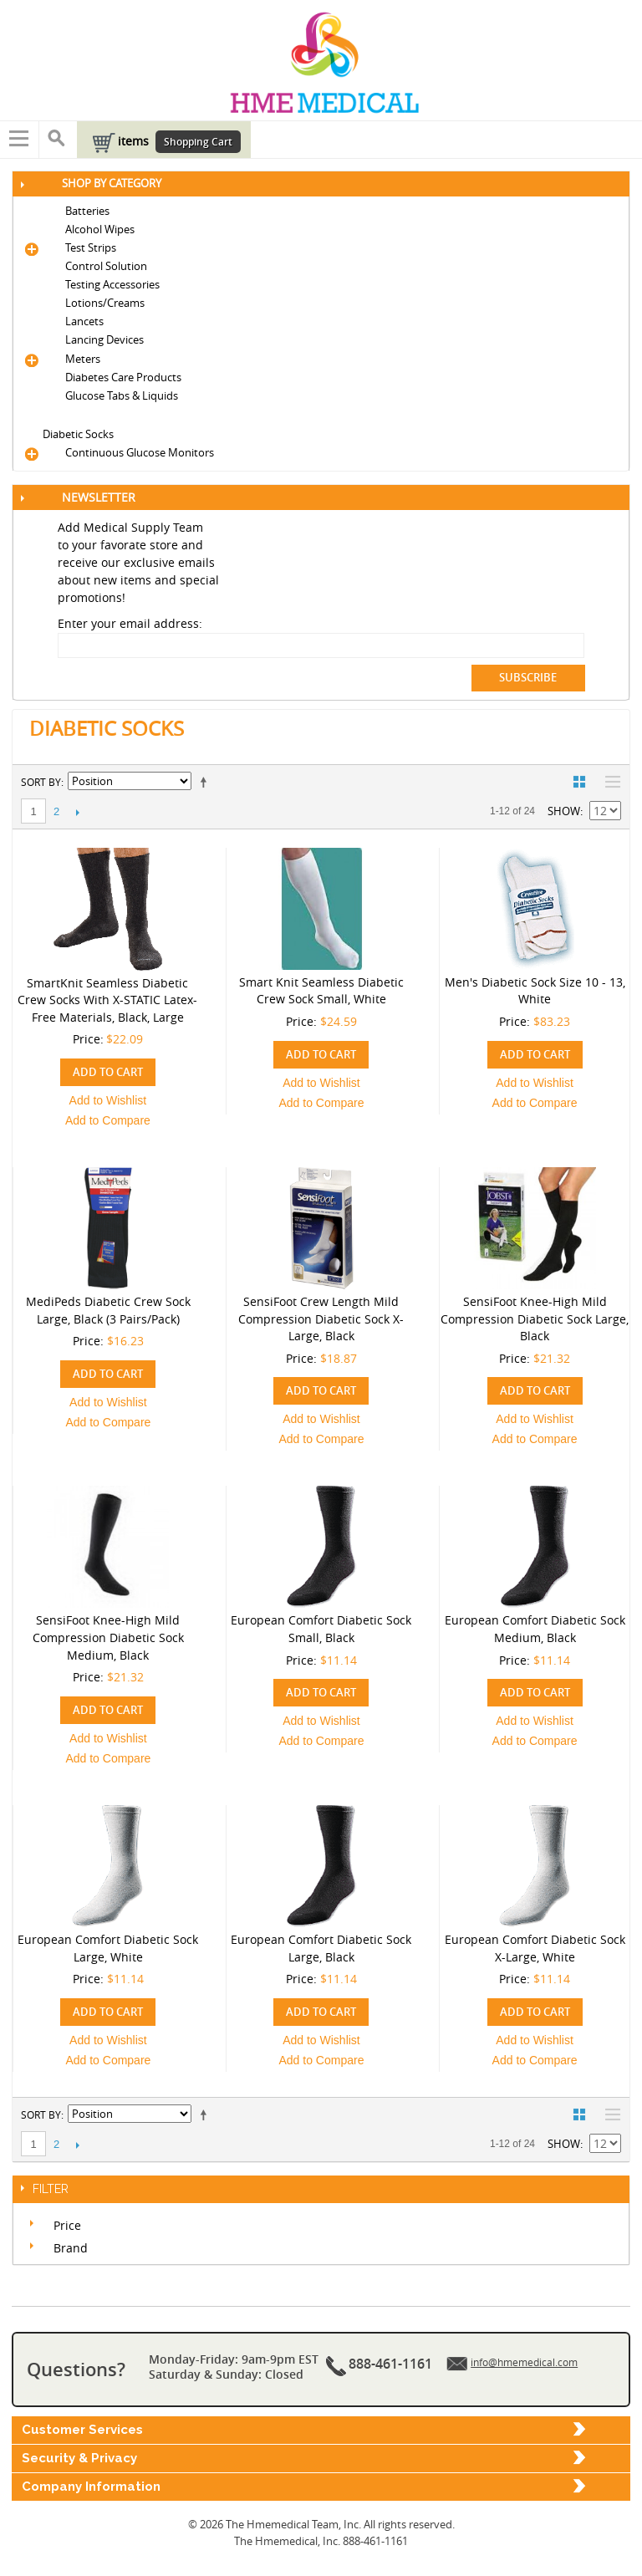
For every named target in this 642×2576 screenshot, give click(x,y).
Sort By (41, 781)
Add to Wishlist (108, 1100)
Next (77, 811)
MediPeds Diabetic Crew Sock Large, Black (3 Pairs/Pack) (108, 1310)
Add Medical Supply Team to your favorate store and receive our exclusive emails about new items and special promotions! (138, 562)
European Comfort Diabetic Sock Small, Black (321, 1628)
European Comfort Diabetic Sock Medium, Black (535, 1628)
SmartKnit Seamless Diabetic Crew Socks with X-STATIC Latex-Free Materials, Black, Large (107, 1000)
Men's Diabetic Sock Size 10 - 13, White (535, 990)
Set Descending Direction (206, 781)
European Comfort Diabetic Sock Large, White (108, 1948)
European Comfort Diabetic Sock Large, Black (321, 1948)
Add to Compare (107, 1120)
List (608, 781)
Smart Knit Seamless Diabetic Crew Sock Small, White (321, 990)
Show (564, 811)
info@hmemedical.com (524, 2362)
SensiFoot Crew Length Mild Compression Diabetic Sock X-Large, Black (321, 1318)
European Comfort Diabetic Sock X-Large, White (535, 1948)
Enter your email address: (130, 623)
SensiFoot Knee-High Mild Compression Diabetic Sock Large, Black (535, 1318)
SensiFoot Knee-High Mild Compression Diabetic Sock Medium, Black (108, 1637)
